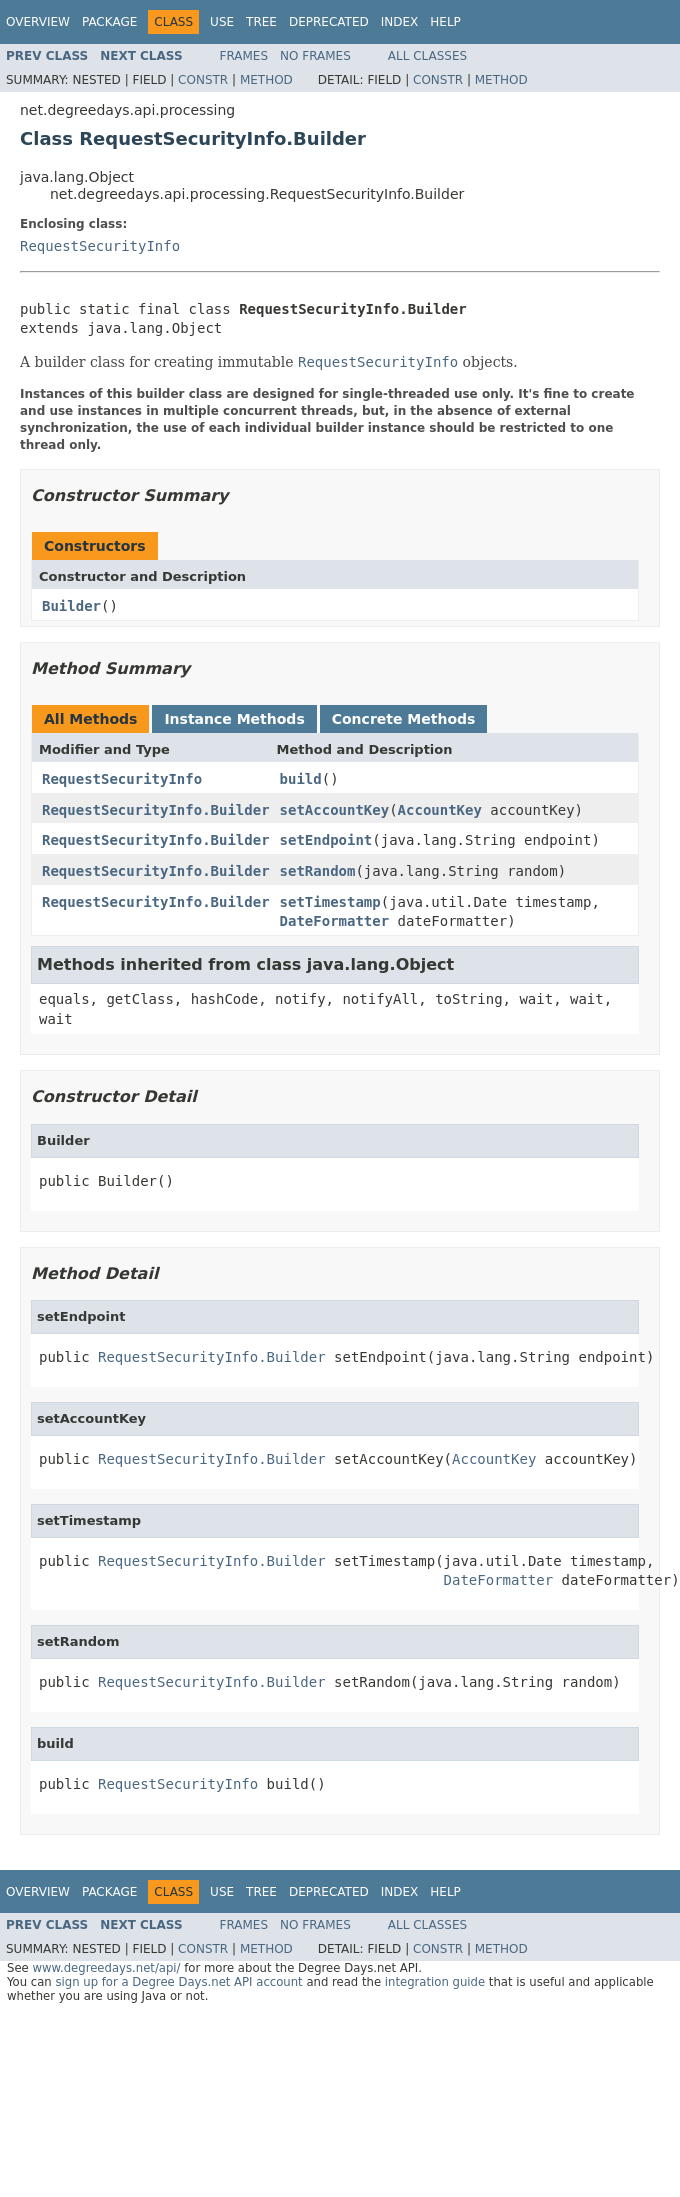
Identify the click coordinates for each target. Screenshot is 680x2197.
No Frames (315, 56)
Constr (203, 80)
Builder (71, 606)
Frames (244, 56)
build (301, 779)
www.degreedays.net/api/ (106, 1968)
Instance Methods (234, 719)
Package (109, 22)
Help (445, 22)
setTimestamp (330, 902)
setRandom (318, 871)
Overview (38, 22)
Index (400, 22)
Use (222, 22)
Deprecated (329, 22)
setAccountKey (335, 810)
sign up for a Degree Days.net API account (178, 1982)
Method (266, 80)
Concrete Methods (404, 719)
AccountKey (440, 810)
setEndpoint (326, 840)
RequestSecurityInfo (100, 246)
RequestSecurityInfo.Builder (156, 810)
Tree (261, 22)
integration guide (435, 1982)
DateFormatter (335, 921)
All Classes (427, 56)
